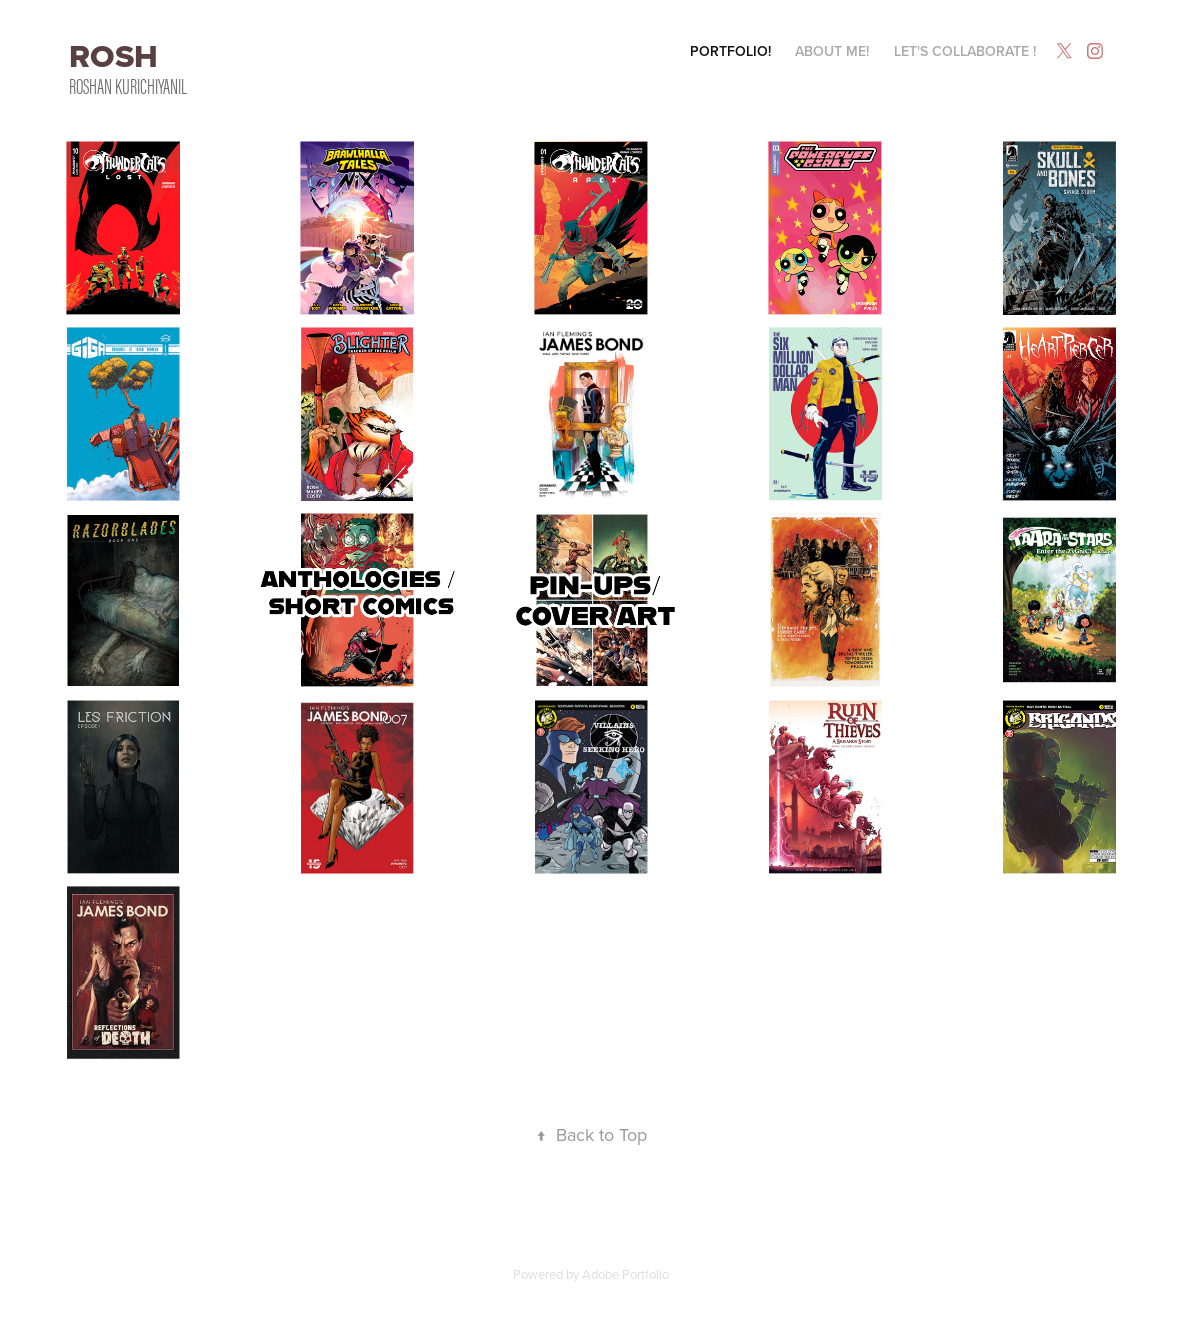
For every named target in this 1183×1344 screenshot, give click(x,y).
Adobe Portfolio (625, 1274)
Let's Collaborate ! (965, 51)
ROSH (117, 55)
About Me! (832, 51)
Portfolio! (730, 51)
